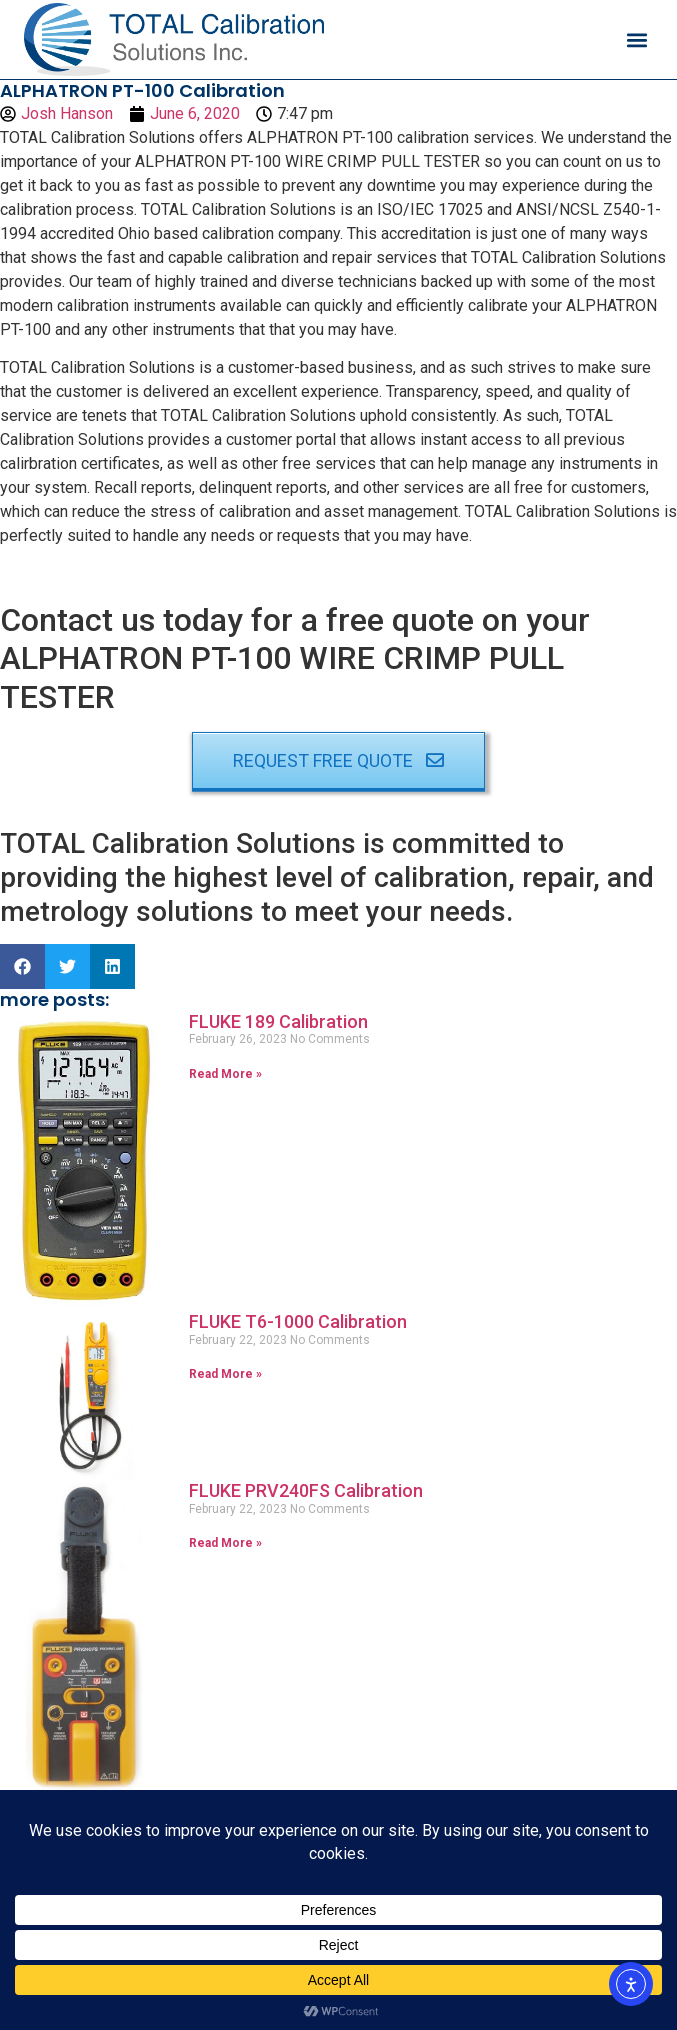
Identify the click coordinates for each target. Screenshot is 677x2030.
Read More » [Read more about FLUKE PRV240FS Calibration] (225, 1543)
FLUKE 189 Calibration (278, 1021)
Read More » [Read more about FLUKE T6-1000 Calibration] (225, 1374)
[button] (636, 39)
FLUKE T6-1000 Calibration (298, 1321)
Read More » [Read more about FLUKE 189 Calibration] (225, 1074)
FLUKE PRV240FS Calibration (306, 1490)
